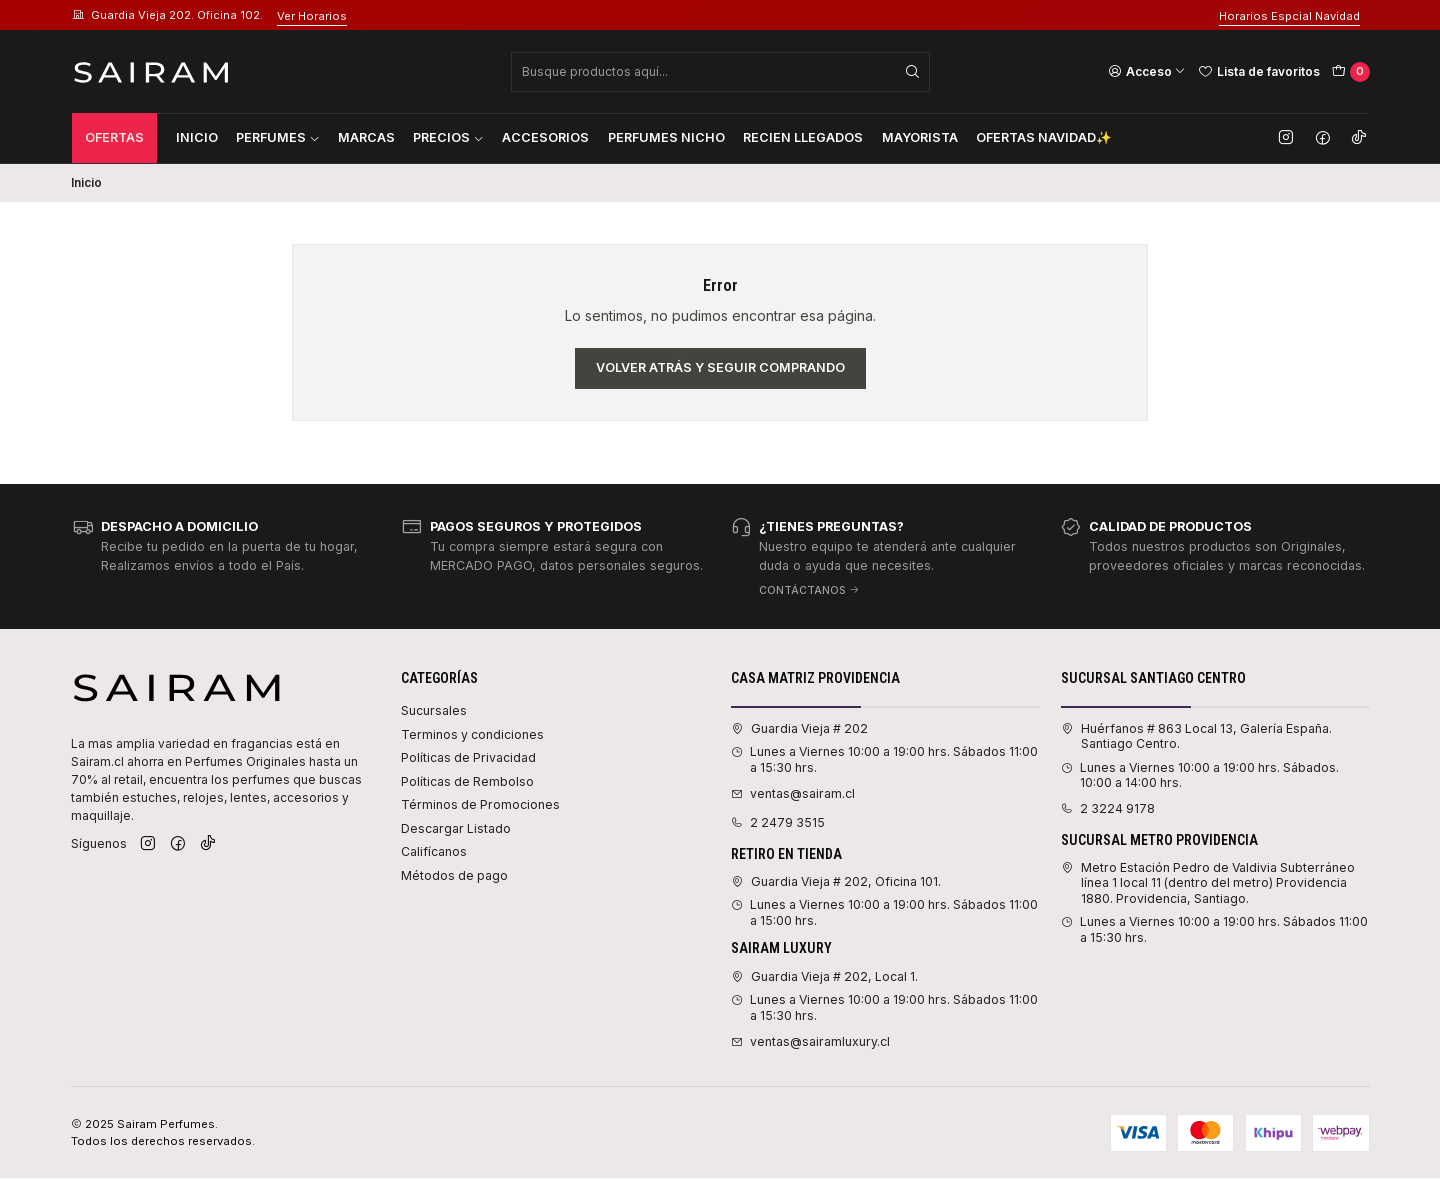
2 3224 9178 (1108, 808)
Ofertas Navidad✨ (1044, 137)
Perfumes (278, 137)
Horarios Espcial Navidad (1289, 16)
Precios (448, 137)
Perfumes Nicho (666, 137)
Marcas (366, 137)
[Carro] (1351, 72)
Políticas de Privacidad (468, 757)
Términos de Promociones (480, 804)
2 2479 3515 (778, 822)
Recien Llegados (803, 137)
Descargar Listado (456, 828)
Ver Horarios (312, 16)
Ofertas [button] (114, 137)
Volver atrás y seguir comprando (720, 367)
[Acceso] (1147, 71)
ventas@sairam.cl (793, 793)
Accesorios (545, 137)
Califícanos (434, 851)
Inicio (197, 137)
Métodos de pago (454, 875)
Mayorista (920, 137)
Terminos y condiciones (472, 734)
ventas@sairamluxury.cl (810, 1041)
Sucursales (434, 710)
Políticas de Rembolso (467, 781)
